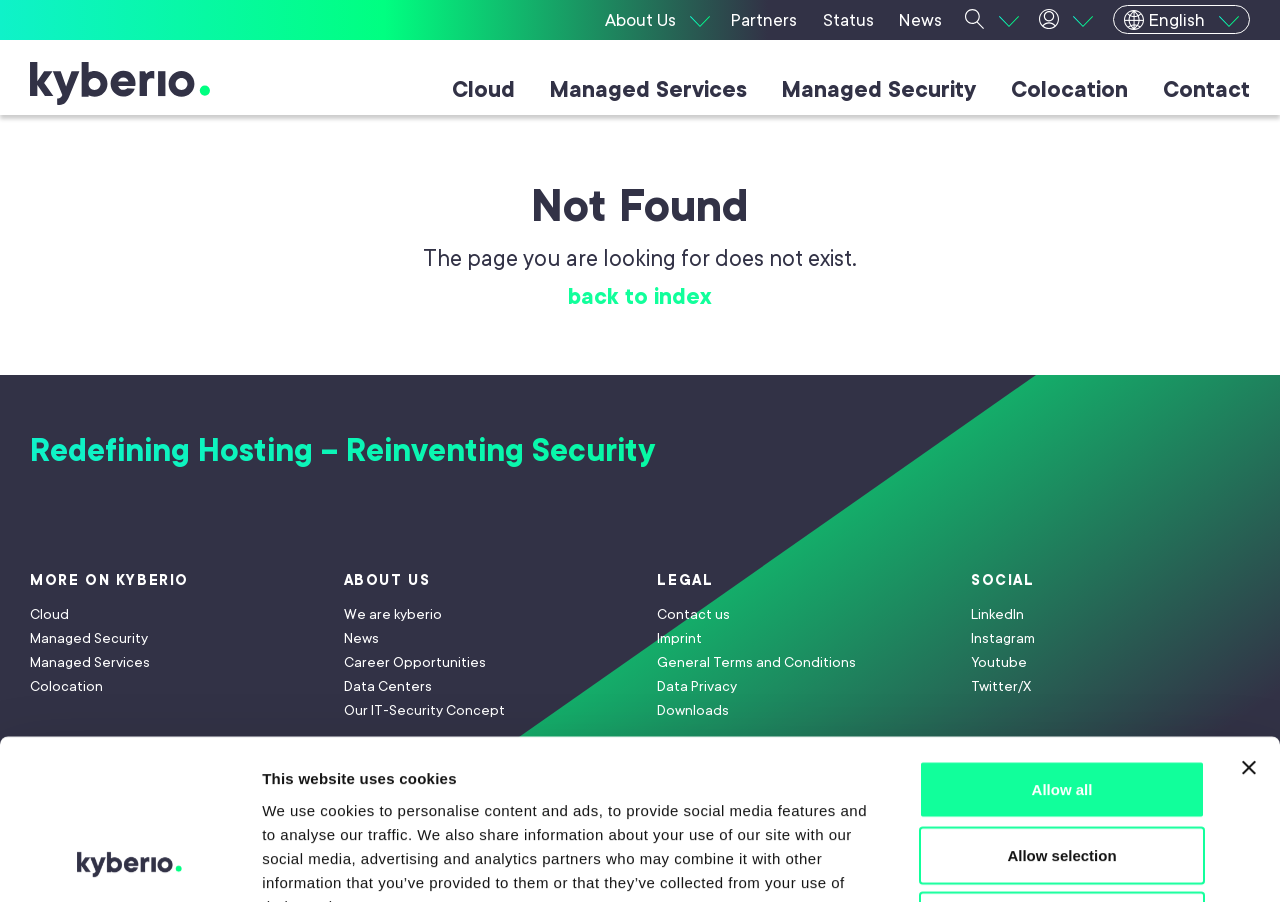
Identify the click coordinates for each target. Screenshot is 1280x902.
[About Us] (657, 20)
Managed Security (879, 89)
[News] (921, 20)
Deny (1062, 770)
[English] (1181, 19)
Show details (1049, 862)
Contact (1206, 89)
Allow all (1062, 639)
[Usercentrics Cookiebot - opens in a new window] (129, 863)
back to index (640, 296)
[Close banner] (1249, 618)
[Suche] (992, 20)
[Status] (850, 20)
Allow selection (1061, 705)
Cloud (483, 89)
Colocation (1069, 89)
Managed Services (648, 89)
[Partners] (766, 20)
